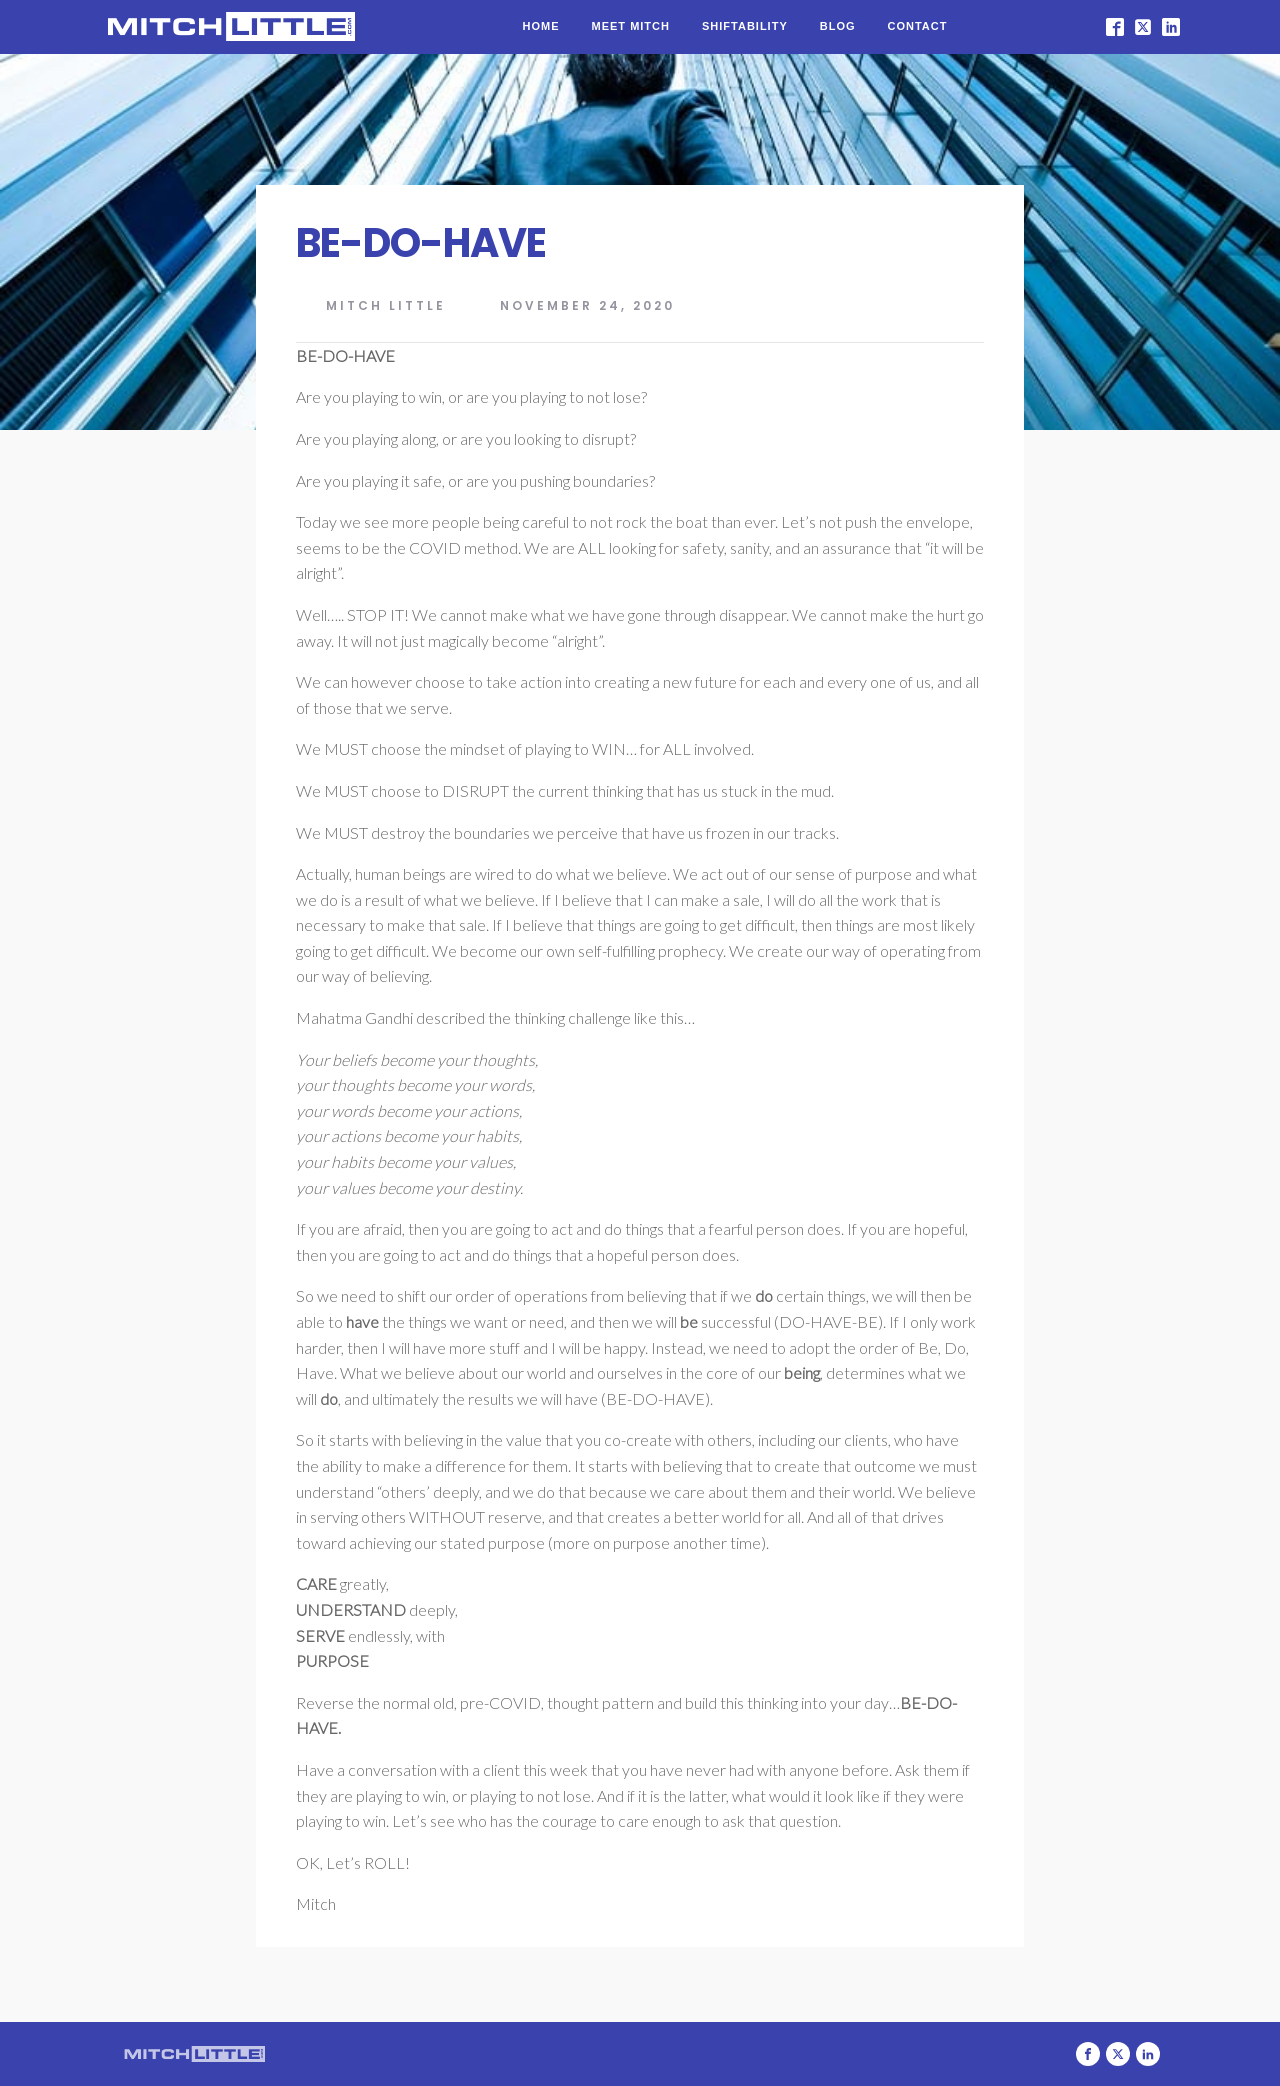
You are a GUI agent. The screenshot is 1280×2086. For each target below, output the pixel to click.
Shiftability (745, 26)
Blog (838, 26)
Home (541, 26)
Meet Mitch (631, 26)
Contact (918, 26)
